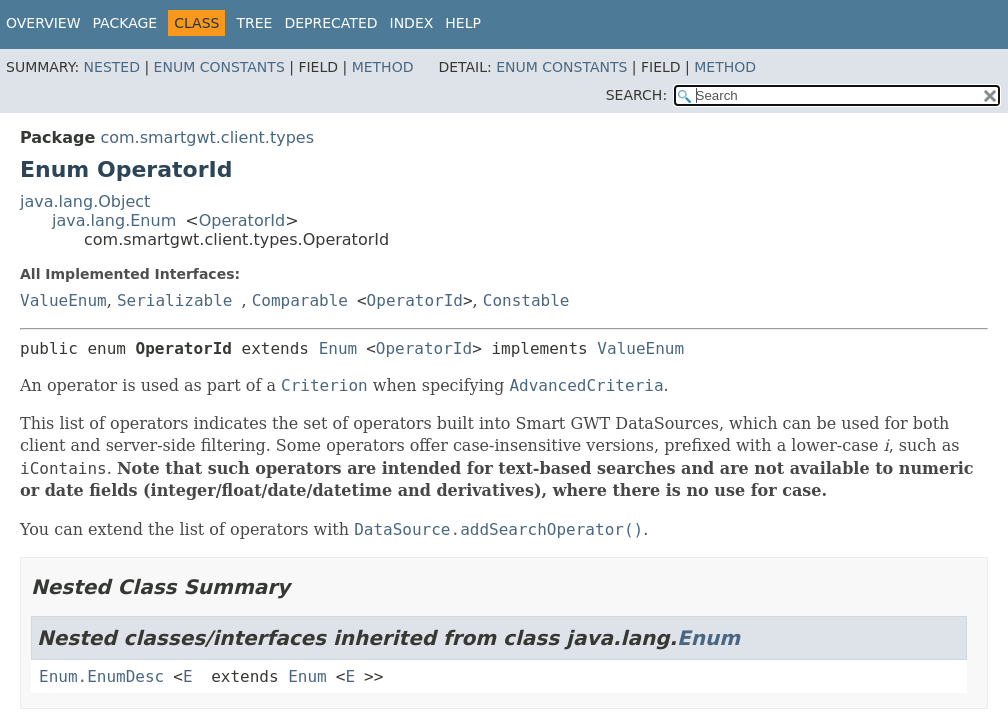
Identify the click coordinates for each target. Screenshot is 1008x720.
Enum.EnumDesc (101, 676)
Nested (112, 67)
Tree (254, 23)
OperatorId (242, 220)
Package (125, 23)
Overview (43, 23)
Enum (338, 348)
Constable (526, 300)
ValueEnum (63, 300)
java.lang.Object (85, 201)
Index (412, 23)
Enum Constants (219, 67)
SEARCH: (636, 95)
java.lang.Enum (114, 220)
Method (383, 67)
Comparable (300, 300)
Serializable (175, 300)
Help (463, 23)
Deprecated (330, 23)
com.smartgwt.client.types (207, 137)
